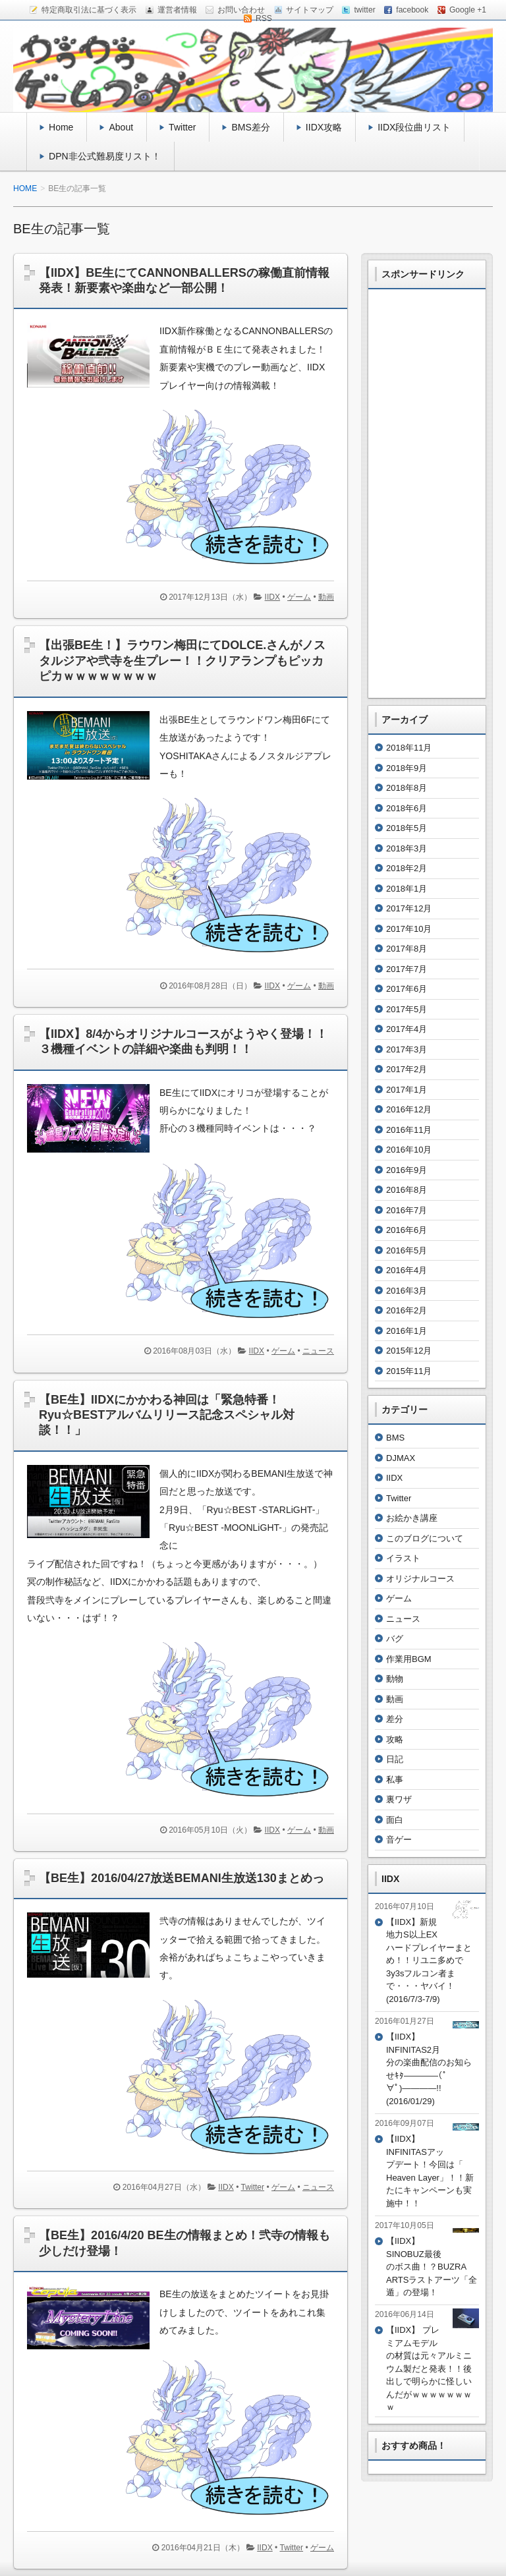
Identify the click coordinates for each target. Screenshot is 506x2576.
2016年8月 (406, 1190)
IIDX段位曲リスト (414, 127)
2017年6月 (406, 989)
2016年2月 (406, 1310)
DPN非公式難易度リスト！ (105, 156)
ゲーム (299, 597)
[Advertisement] (427, 493)
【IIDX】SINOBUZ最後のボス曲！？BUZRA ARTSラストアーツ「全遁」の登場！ (431, 2266)
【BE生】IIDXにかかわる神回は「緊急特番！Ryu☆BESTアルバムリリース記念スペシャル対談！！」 (167, 1415)
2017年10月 (409, 929)
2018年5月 (406, 828)
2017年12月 (409, 908)
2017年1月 (406, 1090)
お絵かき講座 (411, 1518)
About (121, 127)
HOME (25, 188)
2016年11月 (409, 1130)
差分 (394, 1719)
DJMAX (400, 1458)
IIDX (273, 597)
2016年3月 (406, 1291)
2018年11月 (409, 748)
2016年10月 (409, 1150)
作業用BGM (409, 1659)
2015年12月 (409, 1351)
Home (61, 127)
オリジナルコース (420, 1579)
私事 (394, 1780)
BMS (395, 1438)
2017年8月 (406, 949)
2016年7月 (406, 1210)
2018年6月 (406, 808)
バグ (394, 1639)
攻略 (394, 1739)
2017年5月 (406, 1009)
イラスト (403, 1558)
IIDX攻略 (324, 127)
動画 (326, 597)
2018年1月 (406, 889)
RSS (264, 18)
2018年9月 (406, 768)
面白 (394, 1820)
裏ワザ (399, 1799)
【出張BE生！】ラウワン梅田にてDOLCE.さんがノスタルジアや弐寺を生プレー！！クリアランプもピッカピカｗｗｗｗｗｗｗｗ (182, 661)
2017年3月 (406, 1049)
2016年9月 (406, 1170)
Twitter (182, 127)
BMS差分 (250, 127)
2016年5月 (406, 1250)
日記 (394, 1759)
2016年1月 (406, 1331)
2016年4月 (406, 1270)
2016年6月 (406, 1230)
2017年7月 (406, 969)
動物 (394, 1679)
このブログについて (424, 1538)
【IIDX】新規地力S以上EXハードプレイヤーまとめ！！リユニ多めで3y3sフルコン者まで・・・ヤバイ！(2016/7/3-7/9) (429, 1960)
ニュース (318, 1351)
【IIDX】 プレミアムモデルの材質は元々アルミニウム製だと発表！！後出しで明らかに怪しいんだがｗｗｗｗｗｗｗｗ (429, 2368)
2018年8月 (406, 788)
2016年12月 (409, 1109)
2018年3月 (406, 848)
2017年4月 (406, 1029)
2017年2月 (406, 1069)
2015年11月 (409, 1371)
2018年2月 (406, 868)
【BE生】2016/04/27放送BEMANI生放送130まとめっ (181, 1878)
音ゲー (399, 1840)
